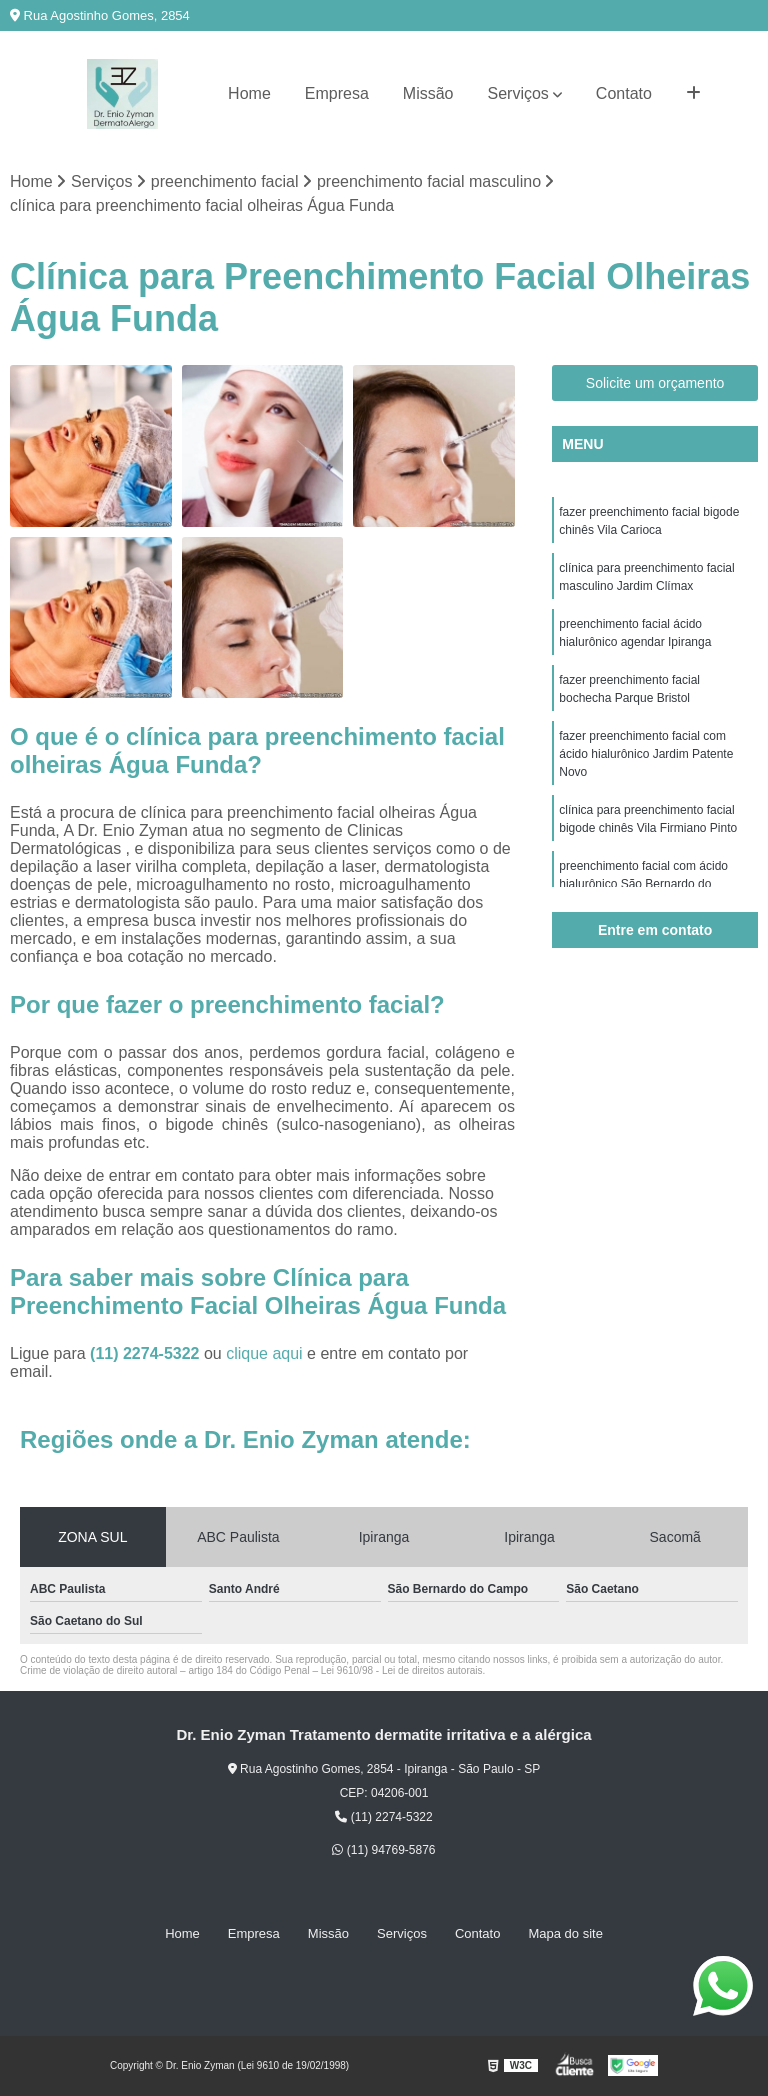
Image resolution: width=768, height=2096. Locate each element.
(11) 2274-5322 (147, 1353)
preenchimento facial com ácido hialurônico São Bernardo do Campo (643, 884)
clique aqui (264, 1353)
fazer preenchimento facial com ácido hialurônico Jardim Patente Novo (646, 754)
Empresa (337, 93)
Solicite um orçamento (655, 383)
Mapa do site (565, 1933)
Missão (428, 93)
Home (249, 93)
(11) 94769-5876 (383, 1850)
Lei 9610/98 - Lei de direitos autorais (402, 1670)
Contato (624, 93)
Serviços (518, 93)
